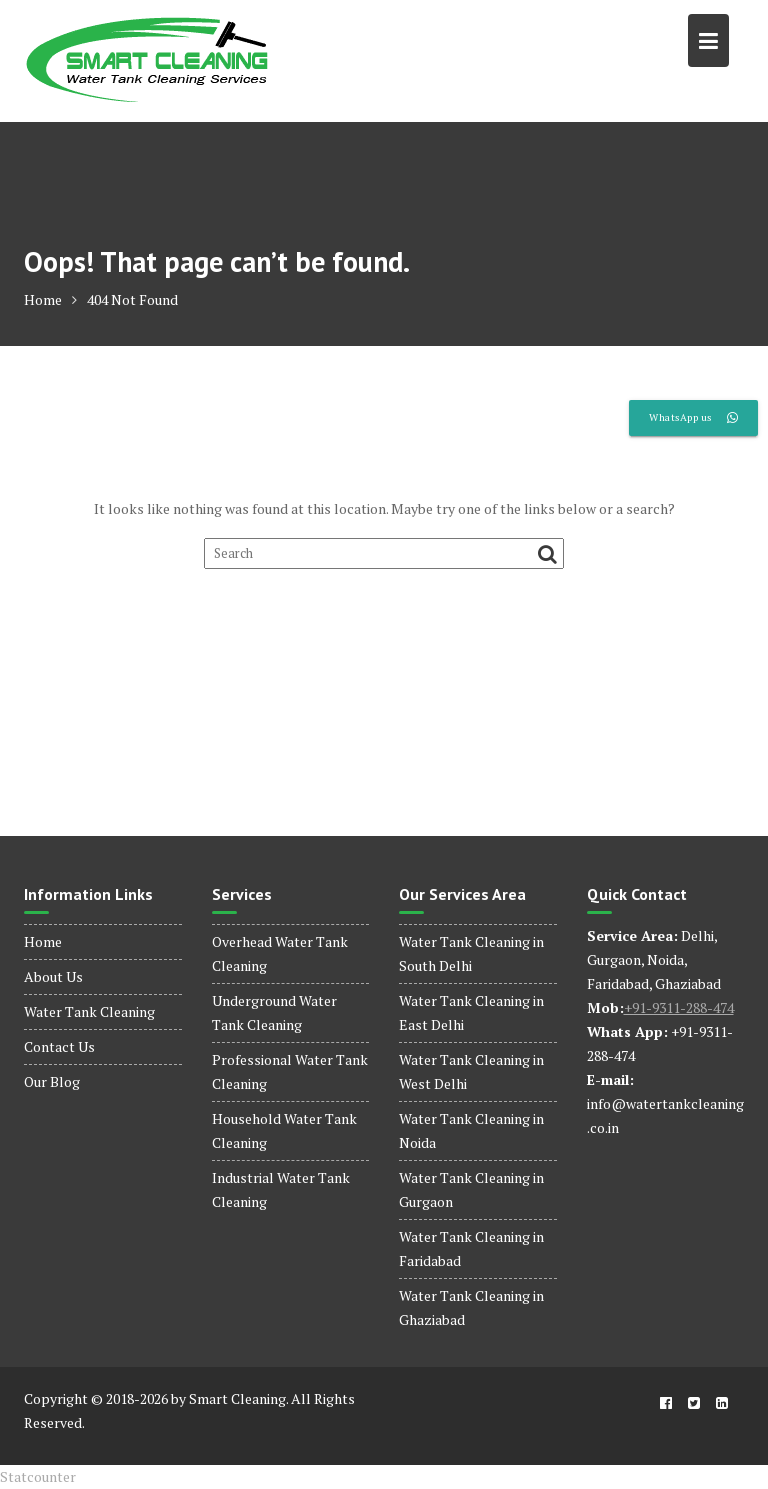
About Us (53, 976)
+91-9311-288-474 (679, 1007)
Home (43, 941)
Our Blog (52, 1081)
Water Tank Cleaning (89, 1011)
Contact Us (59, 1046)
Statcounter (38, 1476)
